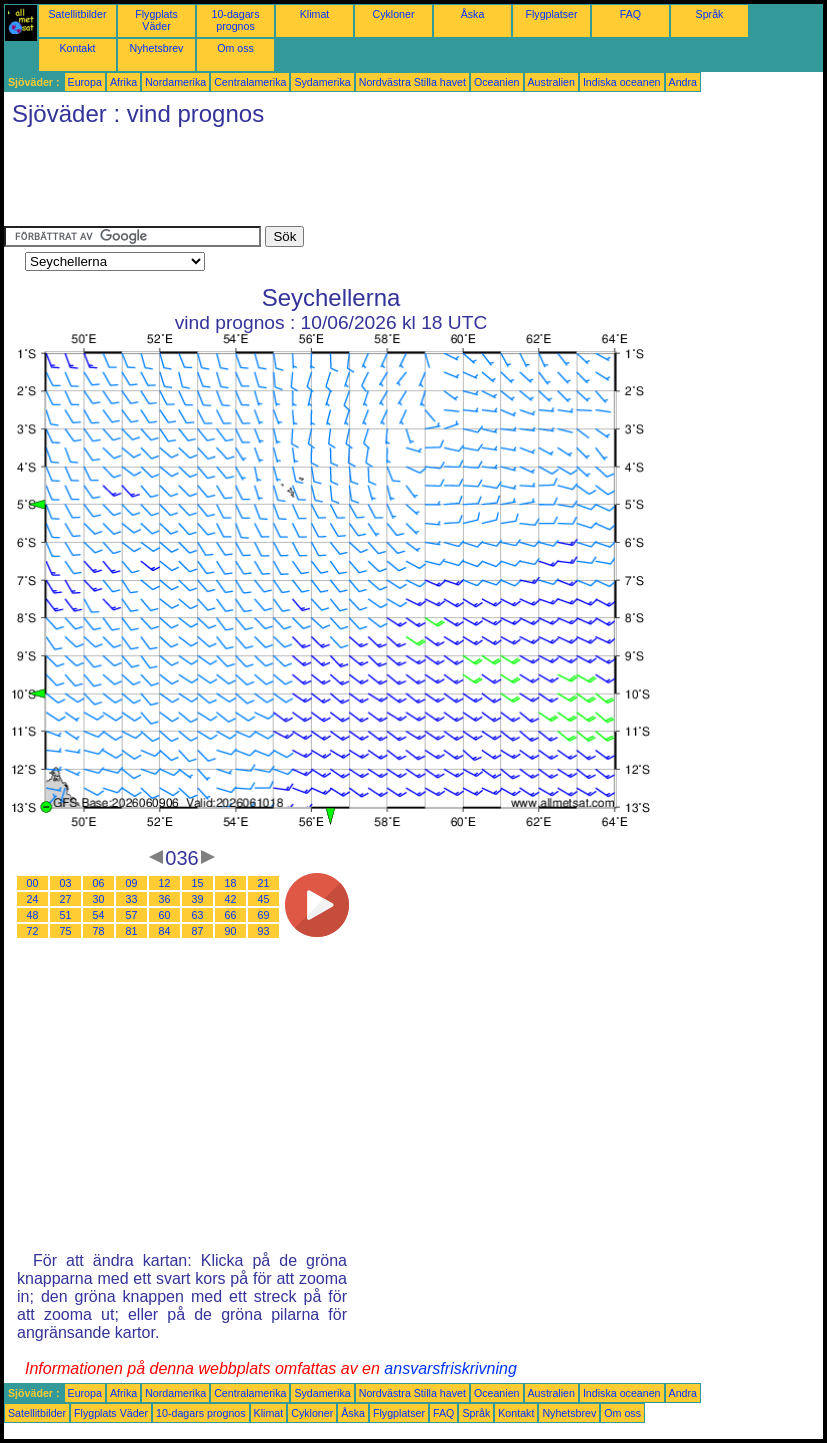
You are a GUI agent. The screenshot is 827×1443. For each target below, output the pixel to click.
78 (99, 931)
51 (66, 915)
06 (99, 883)
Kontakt (77, 48)
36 (165, 899)
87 (198, 931)
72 (33, 931)
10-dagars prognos (236, 20)
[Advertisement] (368, 181)
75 (66, 931)
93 (264, 931)
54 (99, 915)
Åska (473, 14)
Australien (551, 82)
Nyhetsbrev (157, 48)
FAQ (630, 14)
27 (66, 899)
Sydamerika (322, 82)
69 (264, 915)
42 (231, 899)
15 (198, 883)
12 (165, 883)
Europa (85, 82)
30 (99, 899)
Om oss (235, 48)
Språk (710, 14)
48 (33, 915)
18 (231, 883)
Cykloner (393, 14)
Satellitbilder (77, 14)
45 (264, 899)
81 (132, 931)
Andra (683, 82)
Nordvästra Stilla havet (412, 82)
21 (264, 883)
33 (132, 899)
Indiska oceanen (622, 82)
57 (132, 915)
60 (165, 915)
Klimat (315, 14)
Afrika (123, 82)
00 (33, 883)
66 (231, 915)
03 (66, 883)
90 (231, 931)
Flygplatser (551, 14)
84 (165, 931)
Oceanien (497, 82)
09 (132, 883)
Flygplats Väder (156, 20)
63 (198, 915)
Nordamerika (175, 82)
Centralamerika (250, 82)
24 (33, 899)
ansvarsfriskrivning (450, 1368)
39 (198, 899)
